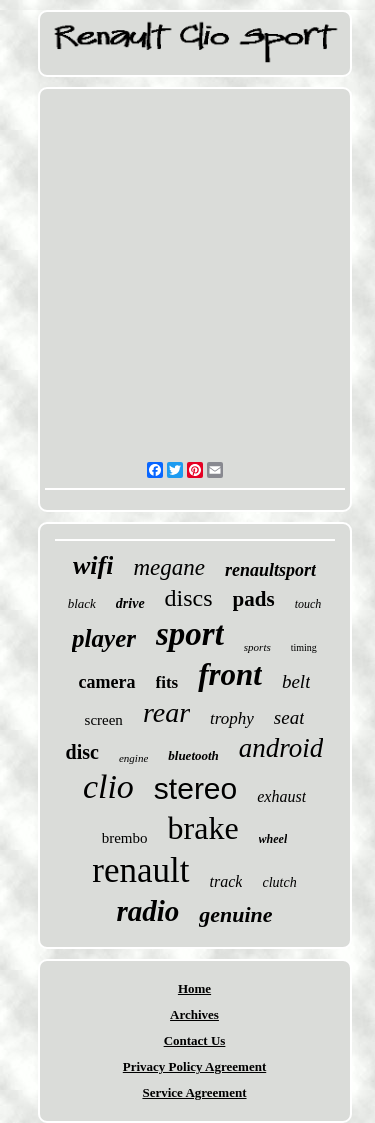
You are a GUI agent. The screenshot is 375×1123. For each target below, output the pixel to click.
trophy (232, 718)
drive (130, 603)
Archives (194, 1014)
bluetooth (193, 755)
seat (289, 717)
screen (104, 720)
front (230, 674)
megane (169, 567)
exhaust (281, 796)
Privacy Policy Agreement (194, 1066)
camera (107, 682)
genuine (235, 914)
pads (254, 599)
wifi (93, 565)
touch (308, 604)
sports (257, 647)
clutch (279, 882)
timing (304, 647)
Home (194, 988)
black (82, 603)
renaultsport (270, 570)
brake (203, 828)
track (226, 881)
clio (108, 786)
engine (133, 758)
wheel (273, 839)
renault (140, 870)
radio (147, 911)
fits (167, 682)
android (281, 748)
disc (82, 752)
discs (189, 598)
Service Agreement (194, 1092)
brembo (125, 838)
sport (190, 634)
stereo (195, 788)
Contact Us (195, 1040)
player (104, 638)
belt (296, 681)
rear (166, 712)
